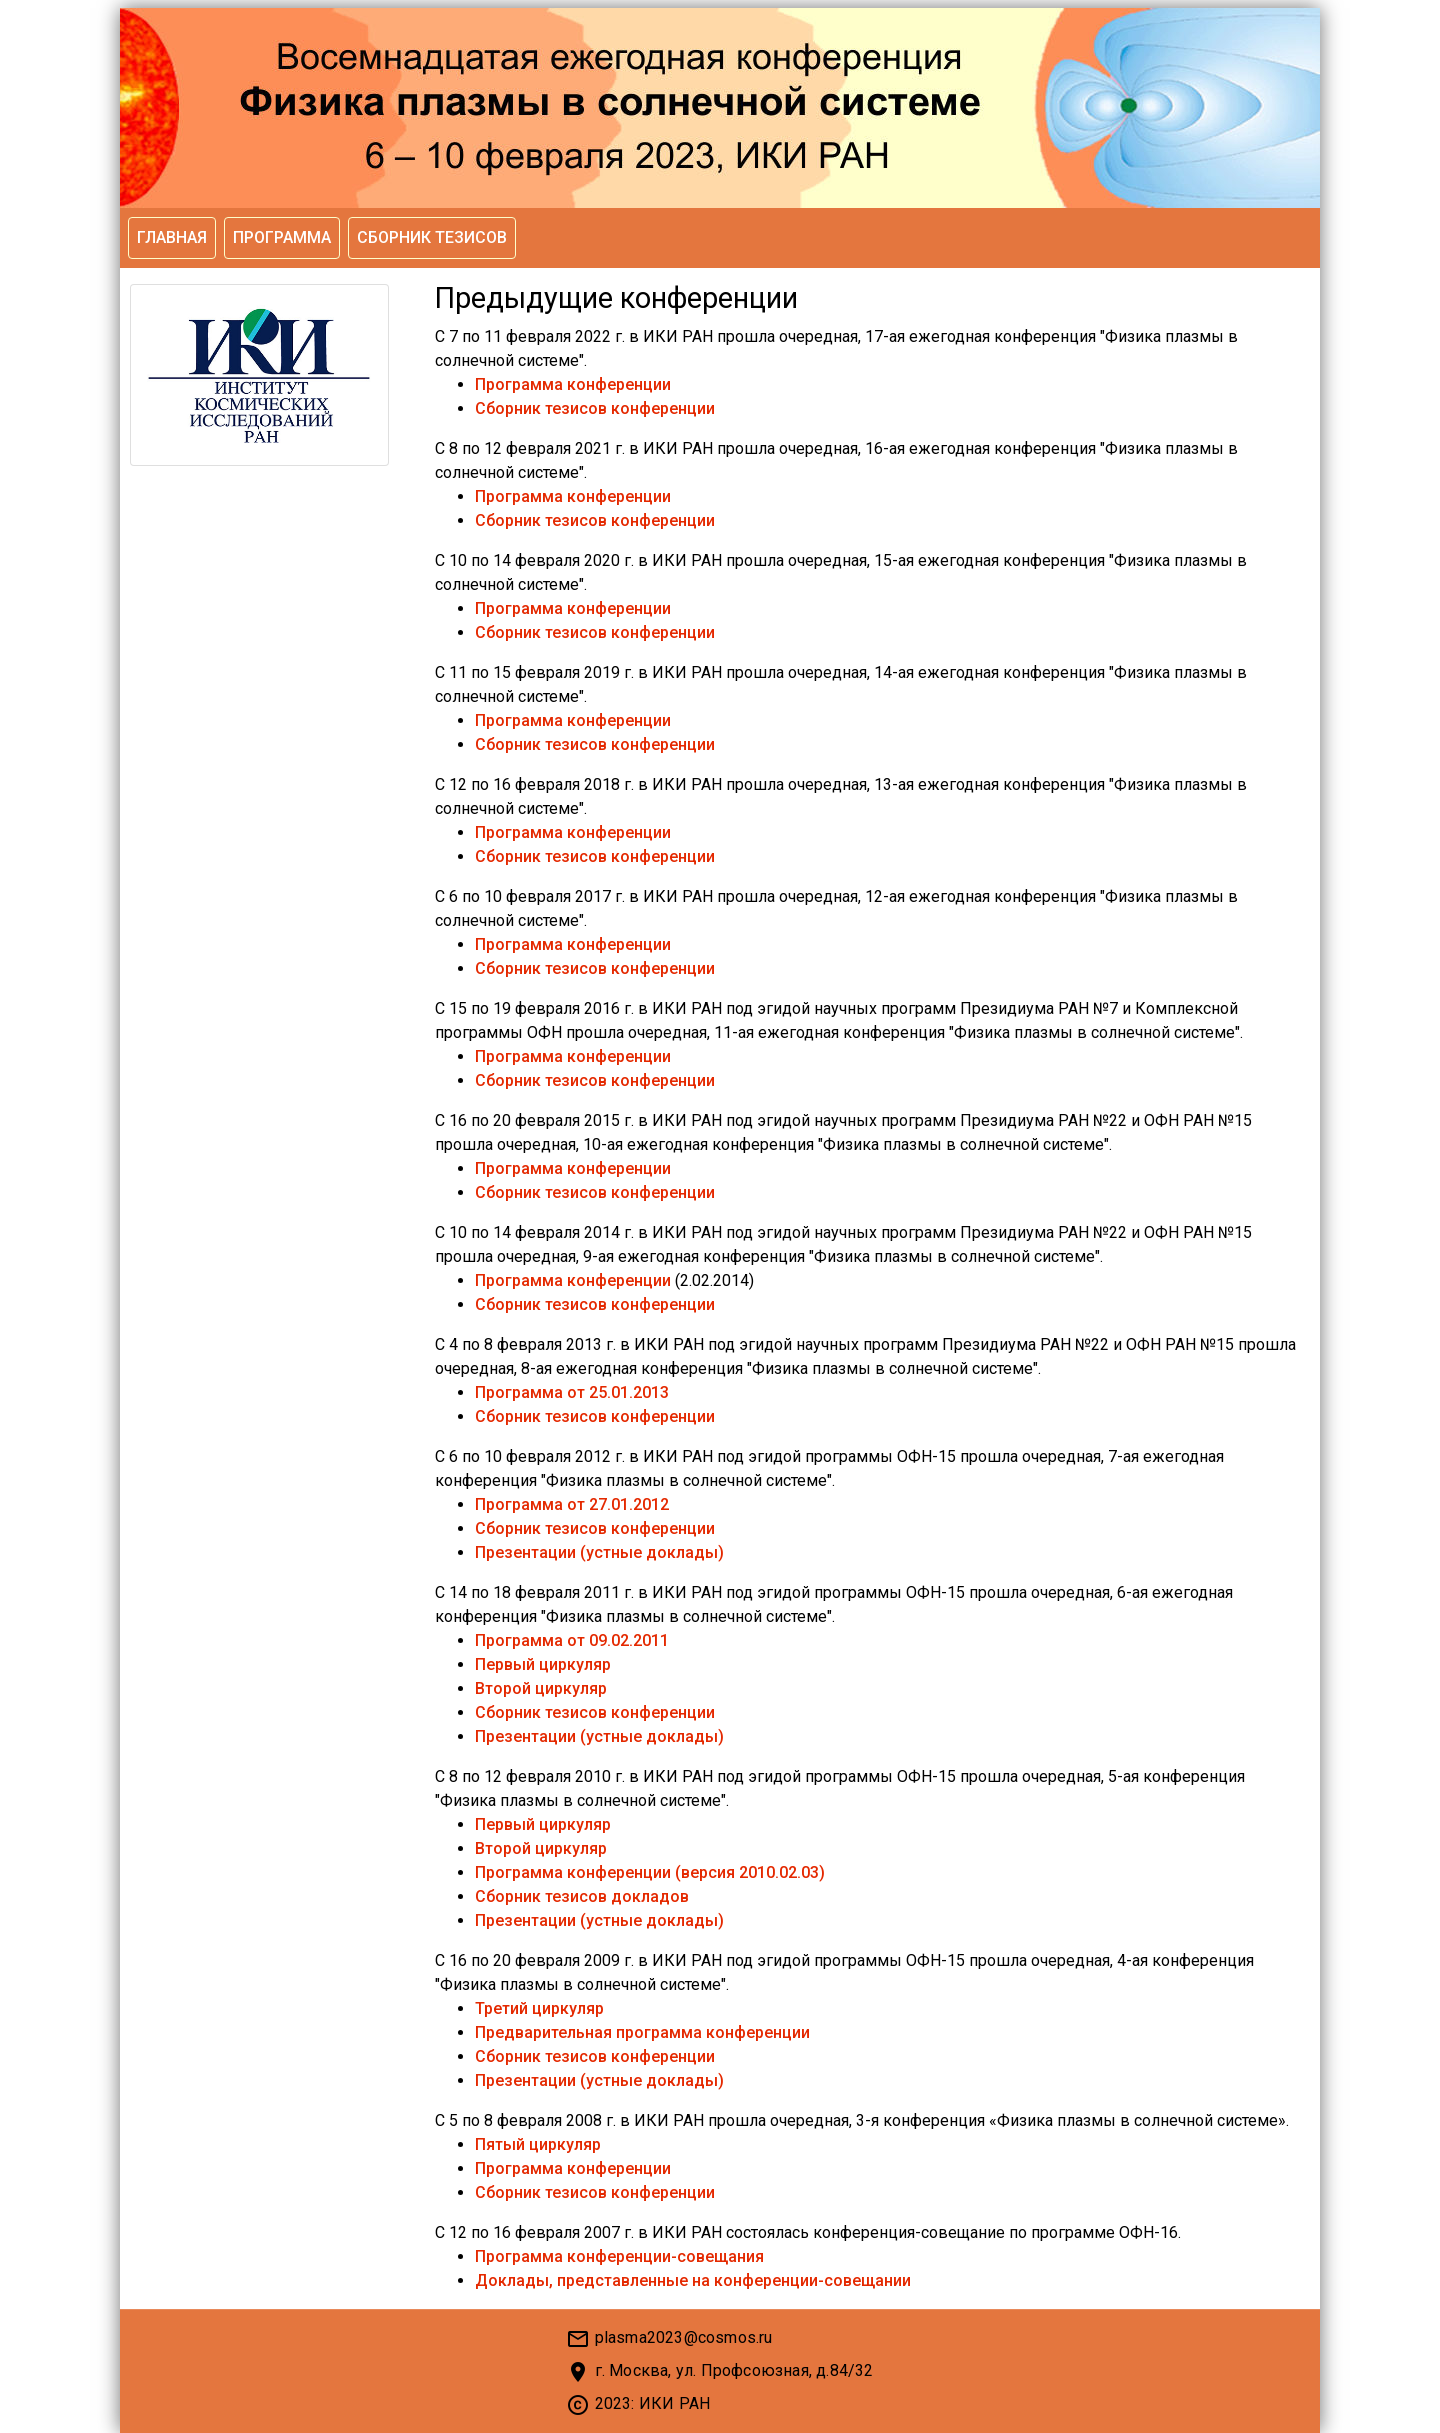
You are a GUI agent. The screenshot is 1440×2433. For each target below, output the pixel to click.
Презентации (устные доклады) (599, 1552)
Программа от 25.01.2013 (572, 1392)
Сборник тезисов (432, 237)
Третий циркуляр (539, 2008)
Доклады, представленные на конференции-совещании (693, 2280)
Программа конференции (573, 384)
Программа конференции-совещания (619, 2256)
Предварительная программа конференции (642, 2032)
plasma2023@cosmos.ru (684, 2337)
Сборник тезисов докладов (582, 1896)
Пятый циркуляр (538, 2144)
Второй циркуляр (541, 1688)
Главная (172, 237)
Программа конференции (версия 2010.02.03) (650, 1872)
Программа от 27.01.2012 (572, 1504)
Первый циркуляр (543, 1664)
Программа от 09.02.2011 (572, 1640)
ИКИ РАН (674, 2403)
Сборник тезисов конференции (595, 408)
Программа (282, 237)
